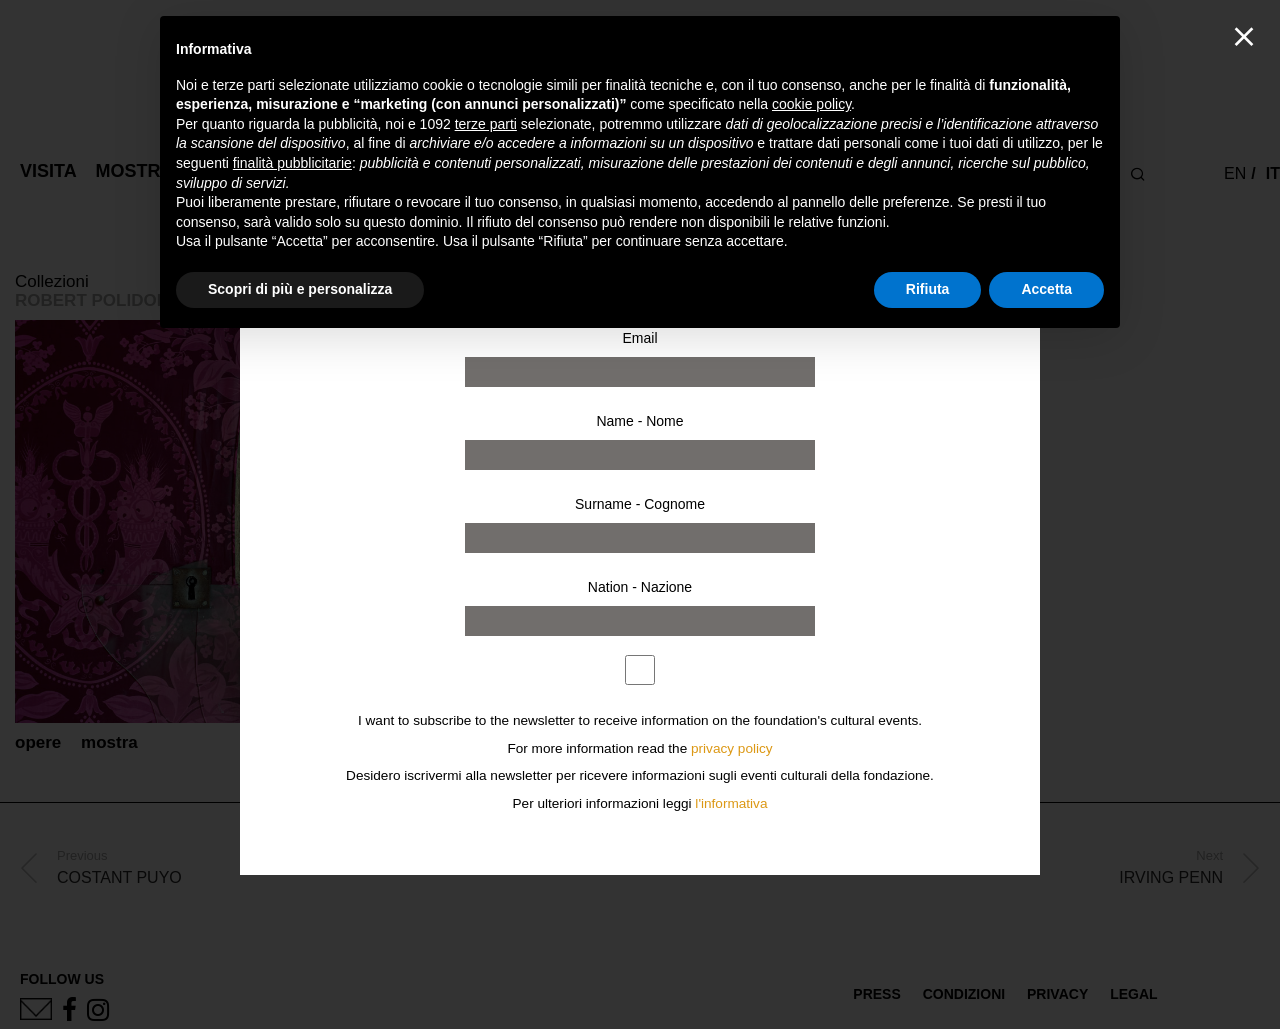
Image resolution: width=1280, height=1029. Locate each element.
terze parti (486, 124)
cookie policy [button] (811, 104)
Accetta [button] (1046, 289)
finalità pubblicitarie (292, 163)
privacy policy (732, 748)
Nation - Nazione (640, 587)
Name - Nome (639, 421)
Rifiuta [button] (928, 289)
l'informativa (731, 803)
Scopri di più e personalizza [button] (300, 289)
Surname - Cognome (640, 504)
